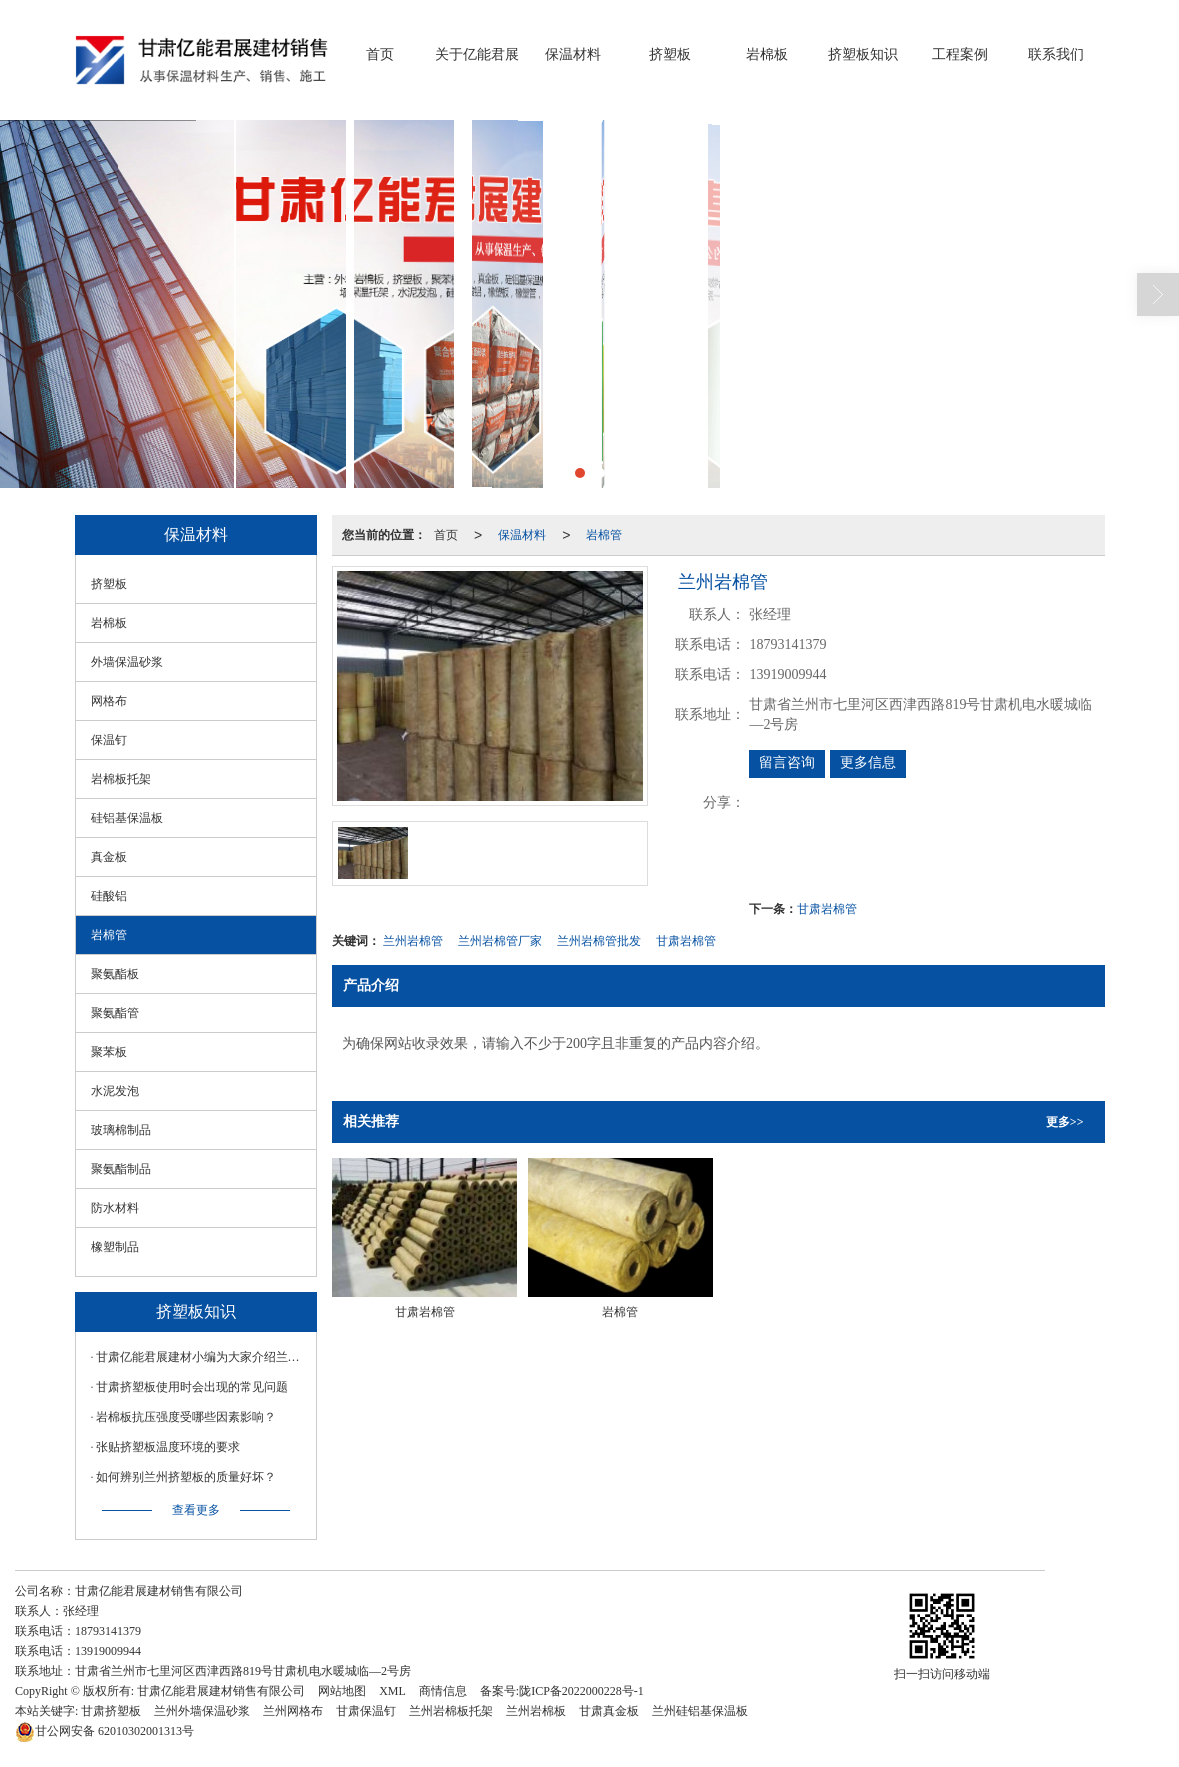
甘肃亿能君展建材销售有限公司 (221, 1691)
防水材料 (115, 1208)
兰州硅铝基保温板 (700, 1711)
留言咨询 (787, 762)
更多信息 (868, 762)
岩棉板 (767, 54)
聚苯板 (109, 1052)
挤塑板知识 (863, 54)
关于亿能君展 (477, 54)
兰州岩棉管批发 (599, 941)
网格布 (109, 701)
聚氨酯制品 (121, 1169)
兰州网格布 (293, 1711)
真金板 (109, 857)
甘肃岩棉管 (827, 909)
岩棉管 (604, 535)
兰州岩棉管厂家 (500, 941)
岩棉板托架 (121, 779)
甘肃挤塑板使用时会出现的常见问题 (192, 1387)
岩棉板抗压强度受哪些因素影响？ (186, 1417)
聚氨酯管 (115, 1013)
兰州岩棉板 (536, 1711)
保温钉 (109, 740)
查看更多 (196, 1510)
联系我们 (1056, 54)
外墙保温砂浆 (127, 662)
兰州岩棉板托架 (451, 1711)
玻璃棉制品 (121, 1130)
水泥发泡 (115, 1091)
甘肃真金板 (609, 1711)
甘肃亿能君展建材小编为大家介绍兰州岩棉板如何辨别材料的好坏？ (201, 1357)
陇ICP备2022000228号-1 (581, 1691)
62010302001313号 (104, 1731)
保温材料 (573, 54)
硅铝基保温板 (127, 818)
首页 (380, 54)
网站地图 (342, 1691)
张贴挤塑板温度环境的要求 (168, 1447)
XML (392, 1691)
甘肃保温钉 (366, 1711)
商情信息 (443, 1691)
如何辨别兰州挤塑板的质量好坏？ (186, 1477)
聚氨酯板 (115, 974)
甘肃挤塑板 (111, 1711)
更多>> (1065, 1122)
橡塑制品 (115, 1247)
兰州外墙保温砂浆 (202, 1711)
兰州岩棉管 (413, 941)
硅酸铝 (109, 896)
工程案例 (960, 54)
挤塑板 (670, 54)
